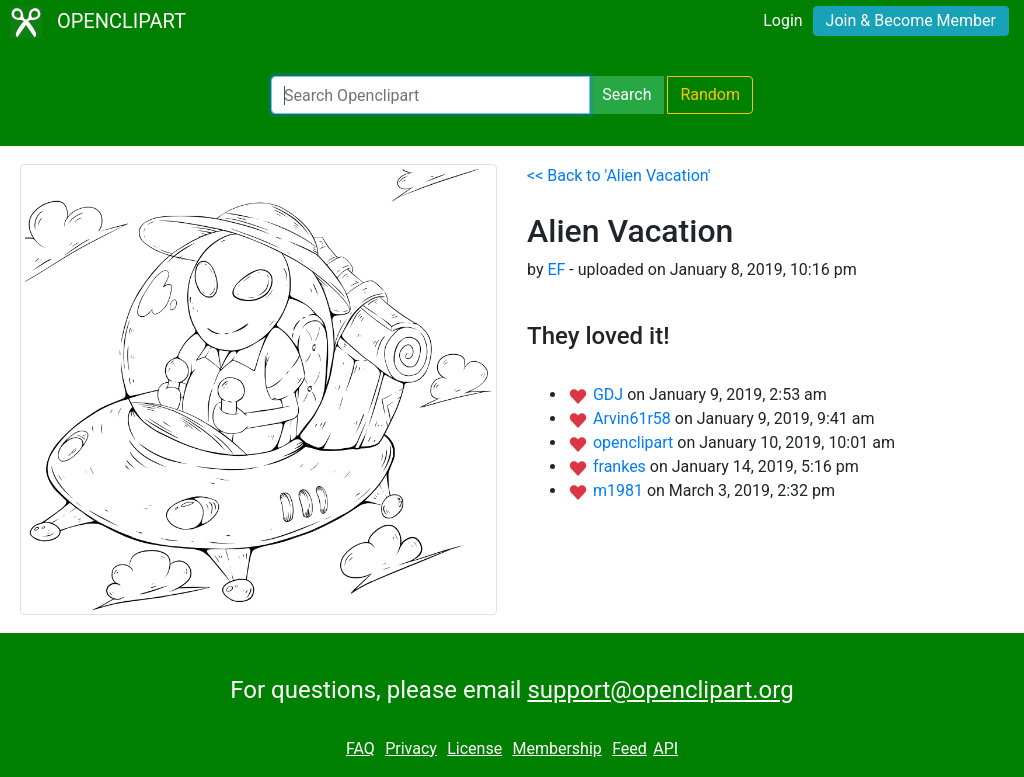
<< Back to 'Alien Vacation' (619, 175)
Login (782, 20)
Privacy (411, 748)
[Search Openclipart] (430, 95)
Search (626, 94)
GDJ (610, 394)
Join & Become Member (911, 20)
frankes (621, 466)
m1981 (620, 490)
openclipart (635, 442)
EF (556, 269)
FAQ (360, 748)
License (474, 748)
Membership (556, 748)
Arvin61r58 (634, 418)
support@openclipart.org (660, 690)
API (665, 748)
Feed (629, 748)
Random (710, 94)
